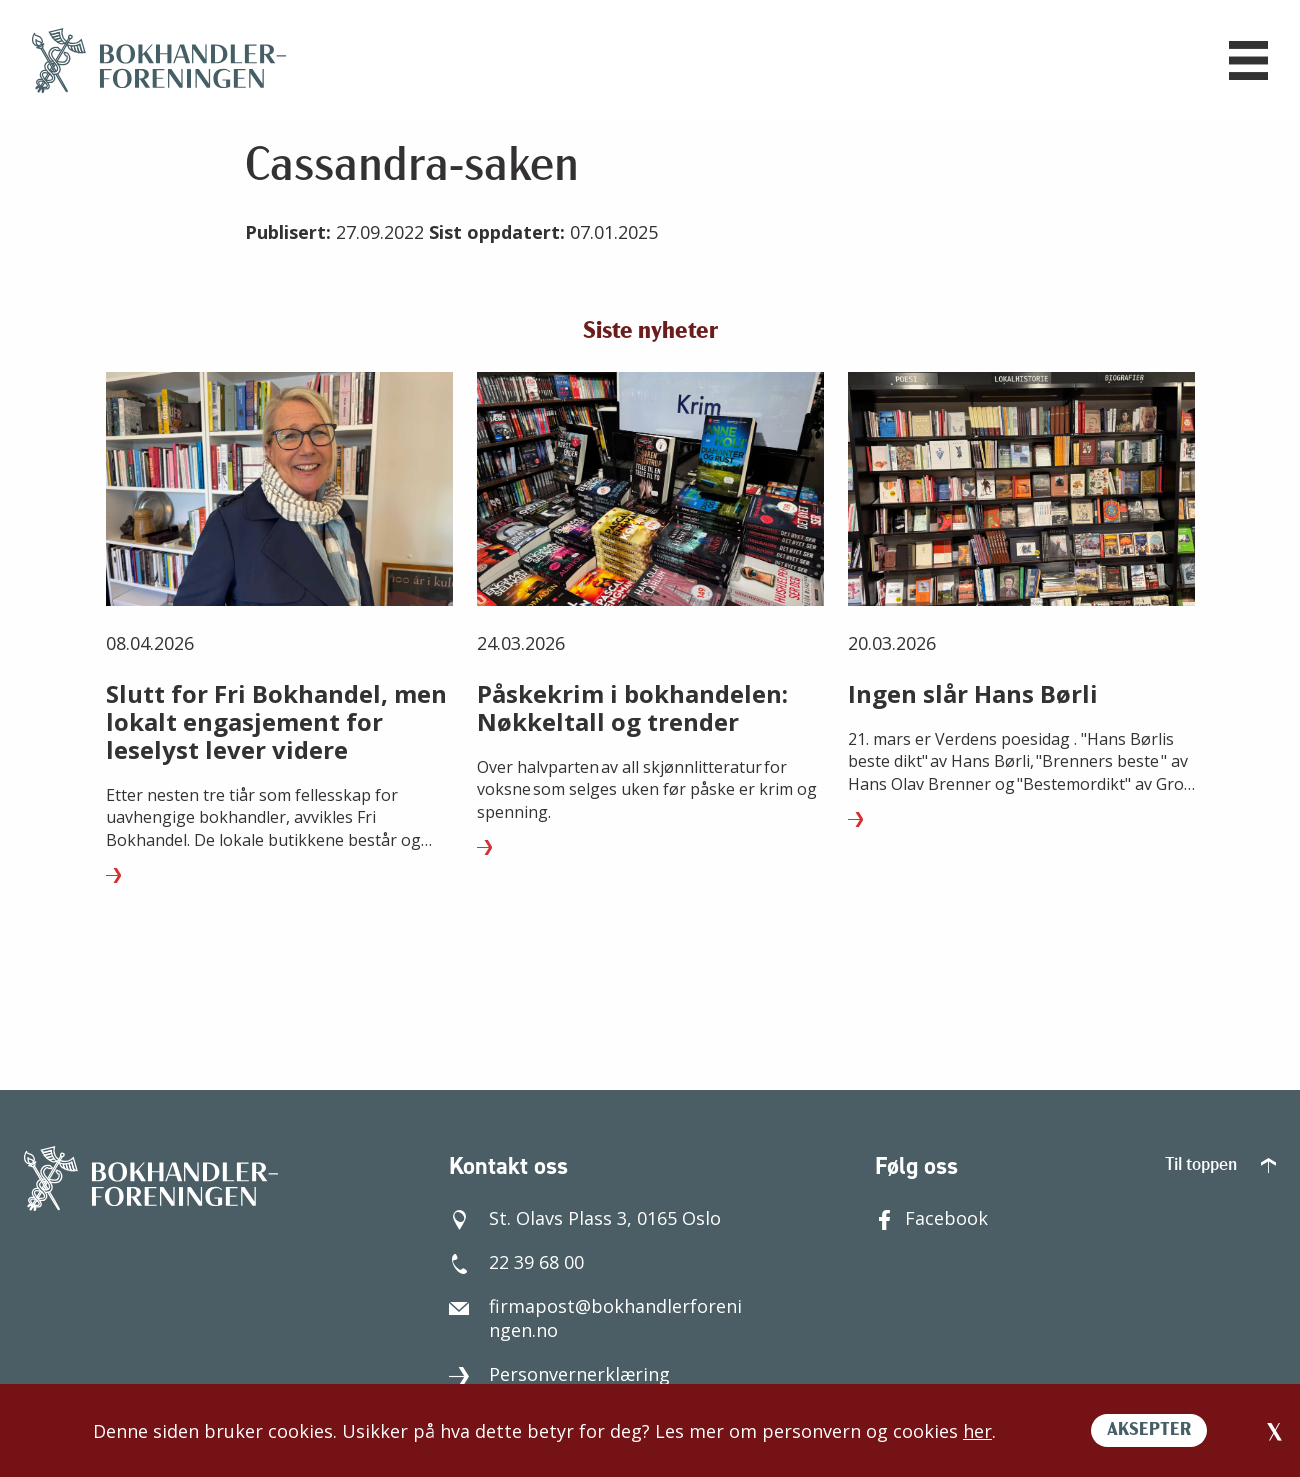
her (977, 1431)
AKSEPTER (1149, 1430)
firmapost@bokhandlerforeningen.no (595, 1313)
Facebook (931, 1213)
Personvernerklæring (559, 1369)
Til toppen (1220, 1160)
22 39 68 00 (516, 1257)
